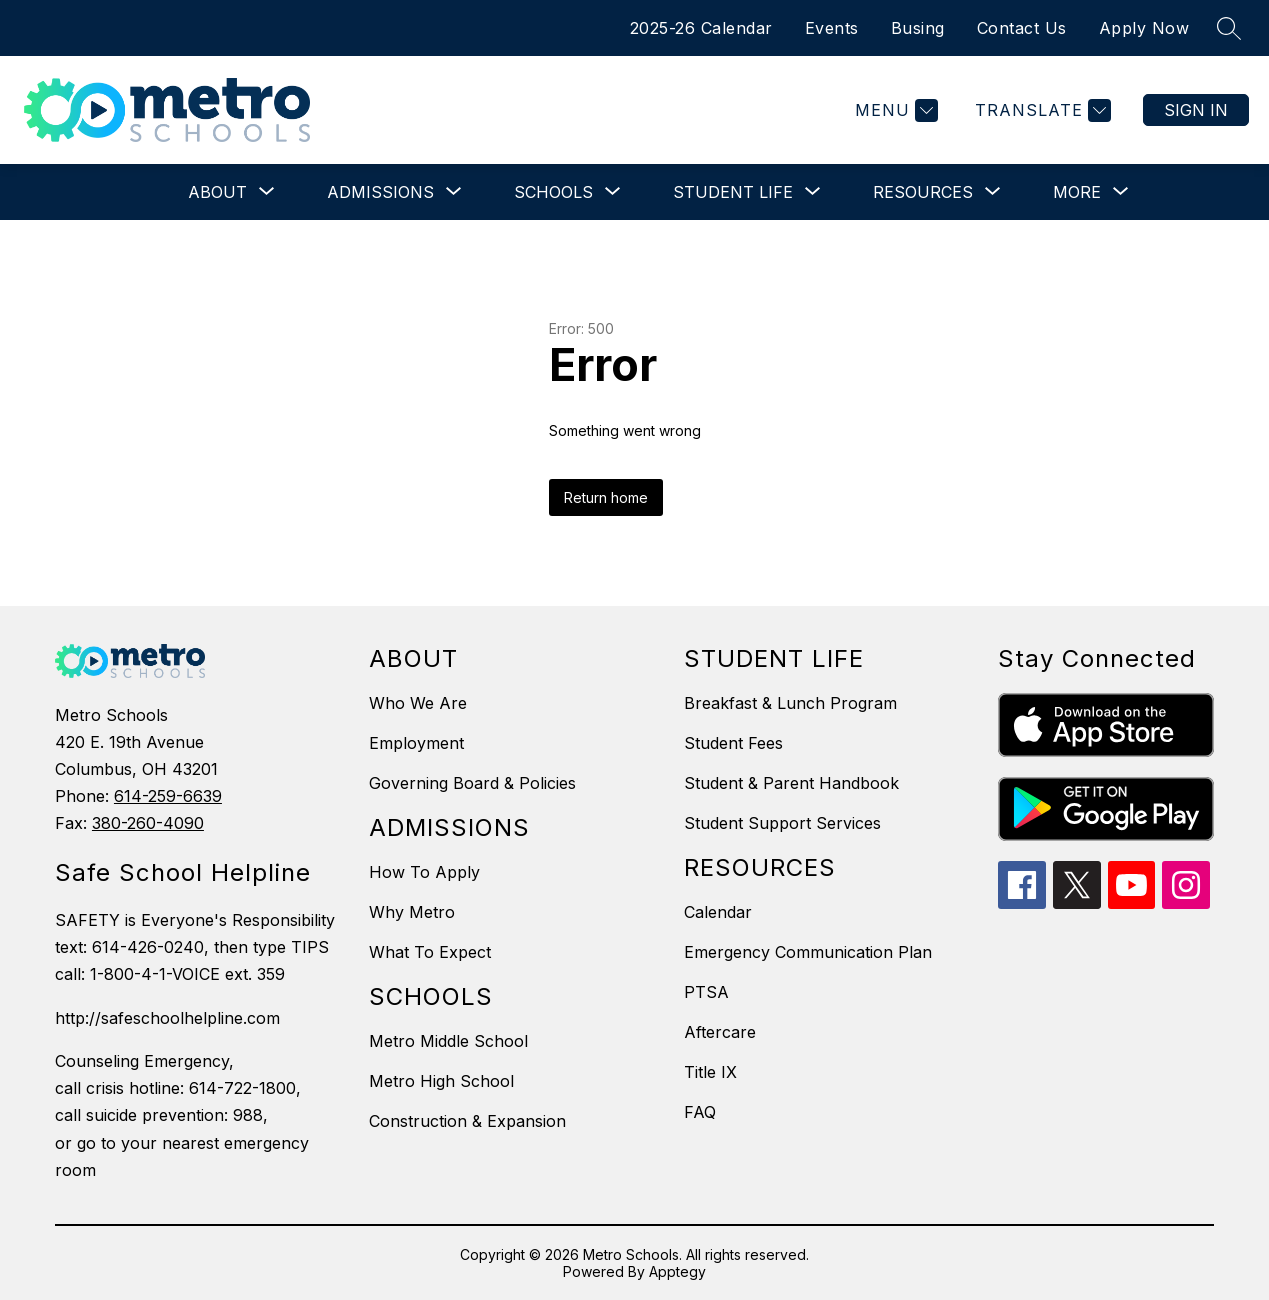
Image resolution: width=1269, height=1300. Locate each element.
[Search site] (1229, 28)
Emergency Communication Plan (808, 952)
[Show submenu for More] (1077, 192)
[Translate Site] (1040, 110)
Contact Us (1022, 28)
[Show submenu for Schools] (553, 192)
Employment (416, 743)
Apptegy (677, 1271)
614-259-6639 (168, 796)
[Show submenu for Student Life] (733, 192)
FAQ (700, 1112)
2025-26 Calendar (701, 28)
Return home (606, 497)
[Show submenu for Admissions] (380, 192)
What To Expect (430, 952)
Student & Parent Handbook (791, 783)
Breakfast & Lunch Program (790, 703)
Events (832, 28)
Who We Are (418, 703)
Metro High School (441, 1081)
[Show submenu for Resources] (923, 192)
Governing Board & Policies (472, 783)
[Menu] (894, 110)
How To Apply (424, 872)
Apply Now (1144, 28)
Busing (918, 28)
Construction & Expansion (467, 1121)
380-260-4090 (148, 823)
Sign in (1196, 110)
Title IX (710, 1072)
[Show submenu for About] (217, 192)
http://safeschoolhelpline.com (167, 1018)
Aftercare (720, 1032)
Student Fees (733, 743)
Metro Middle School (448, 1041)
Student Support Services (782, 823)
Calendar (718, 912)
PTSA (706, 992)
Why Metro (412, 912)
